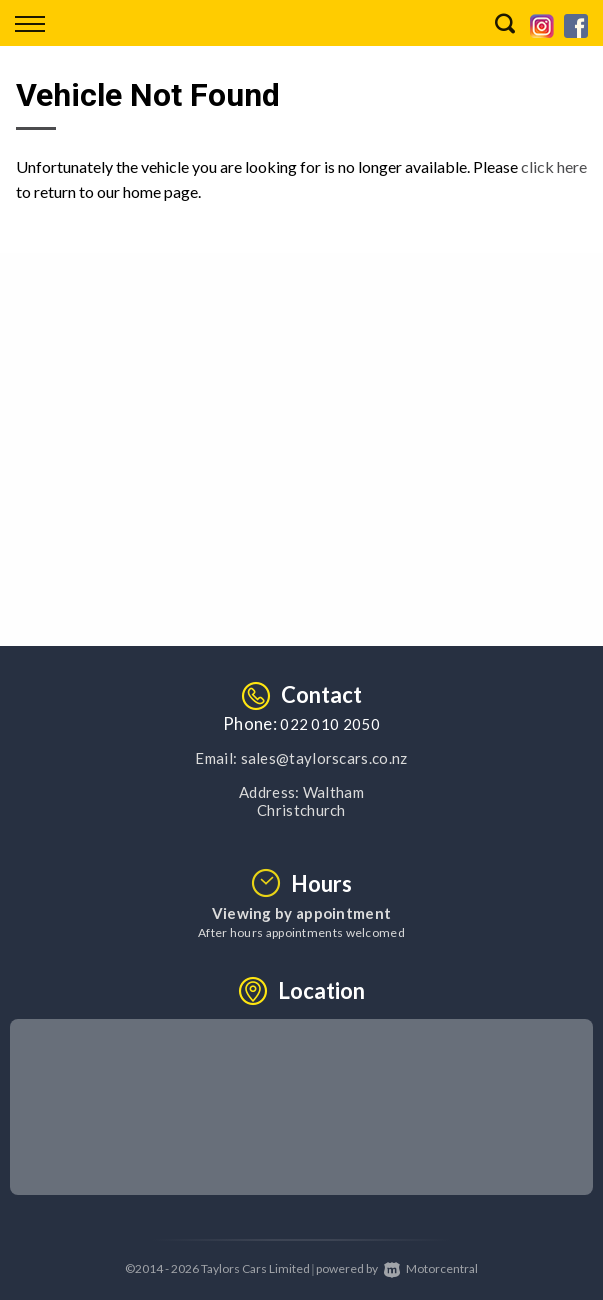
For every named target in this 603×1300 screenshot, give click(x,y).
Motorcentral (431, 1268)
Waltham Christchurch (310, 801)
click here (554, 166)
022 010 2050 (330, 724)
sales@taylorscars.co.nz (324, 758)
